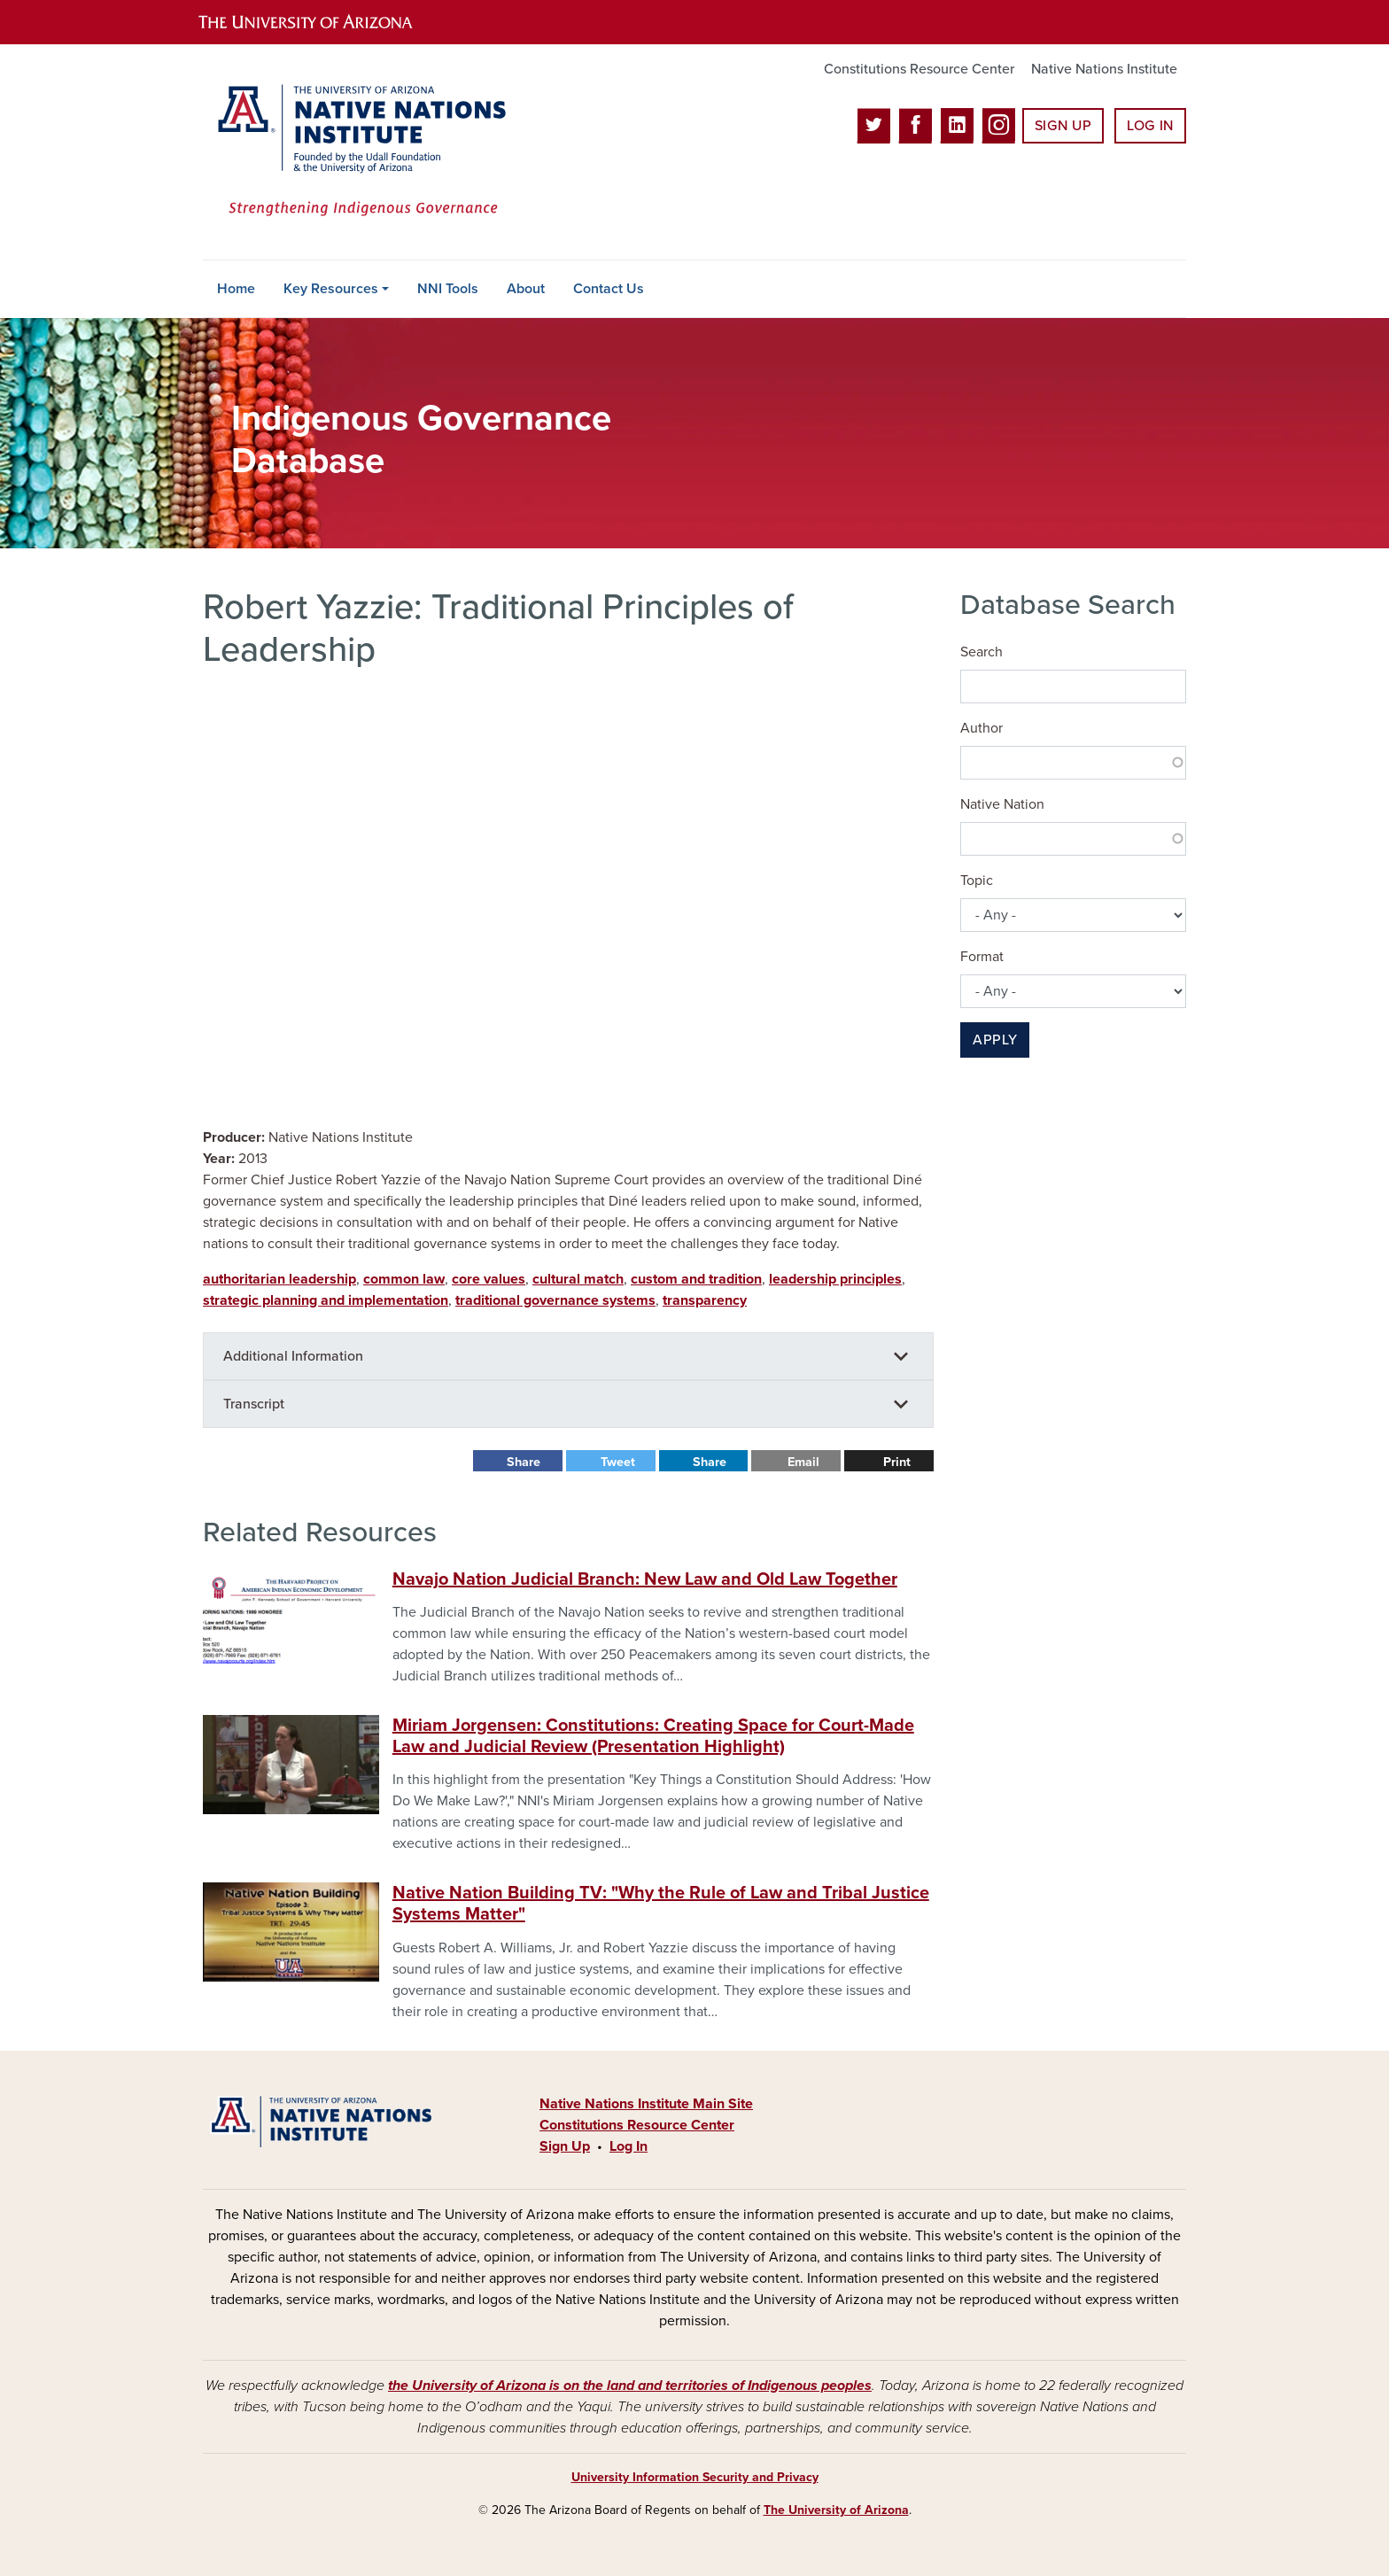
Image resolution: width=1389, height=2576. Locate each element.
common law (404, 1279)
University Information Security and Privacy (695, 2477)
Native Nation (1002, 804)
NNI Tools (447, 289)
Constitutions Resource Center (919, 69)
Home (236, 289)
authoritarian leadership (279, 1279)
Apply (995, 1040)
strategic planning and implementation (325, 1300)
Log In (1150, 126)
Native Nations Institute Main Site (646, 2104)
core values (488, 1279)
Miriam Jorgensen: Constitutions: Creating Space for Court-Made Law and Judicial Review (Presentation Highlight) (653, 1736)
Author (981, 728)
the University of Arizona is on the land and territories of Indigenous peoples (630, 2385)
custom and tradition (696, 1279)
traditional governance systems (555, 1300)
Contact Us (608, 289)
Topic (976, 880)
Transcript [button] (253, 1404)
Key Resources (330, 289)
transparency (705, 1300)
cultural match (578, 1279)
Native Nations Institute (1104, 69)
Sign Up (1063, 126)
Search (981, 652)
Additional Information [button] (293, 1356)
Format (982, 957)
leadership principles (835, 1279)
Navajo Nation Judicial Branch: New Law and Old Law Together (644, 1579)
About (526, 289)
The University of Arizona (836, 2510)
